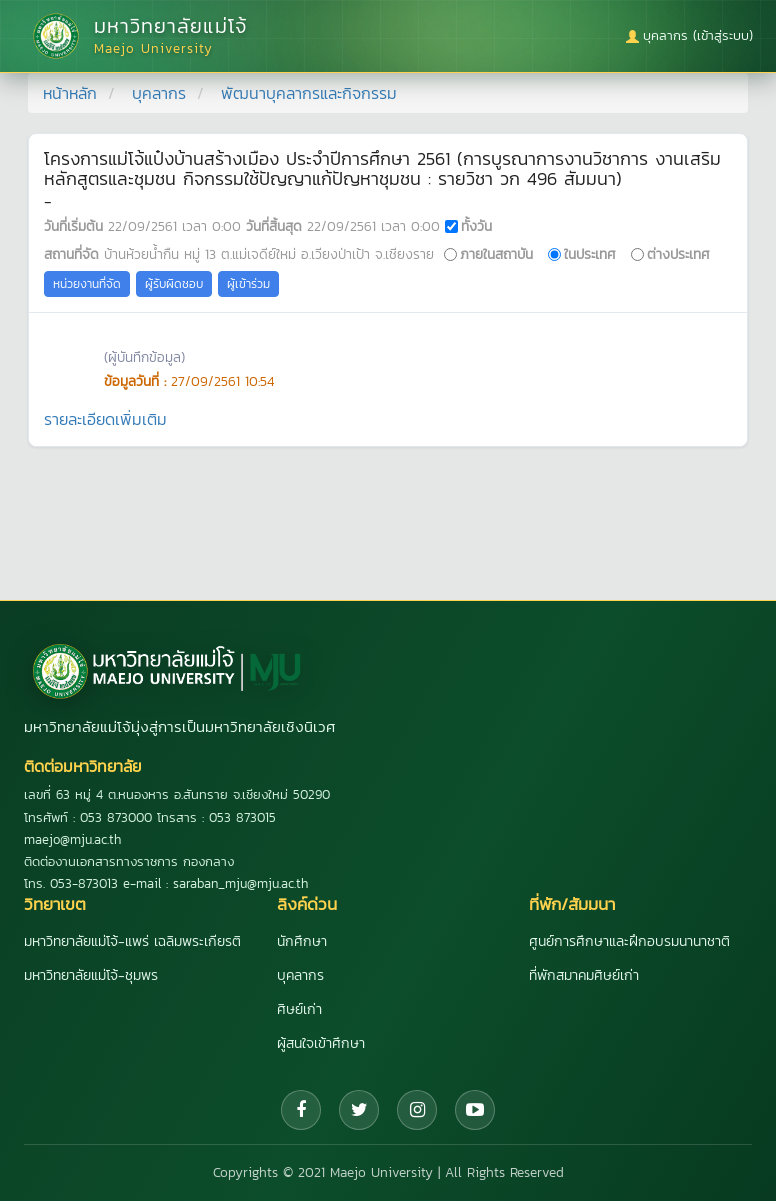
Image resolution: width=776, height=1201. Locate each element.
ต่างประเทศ (678, 254)
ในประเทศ (590, 254)
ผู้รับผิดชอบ (174, 284)
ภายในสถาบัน (496, 254)
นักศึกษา (302, 941)
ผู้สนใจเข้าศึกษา (321, 1043)
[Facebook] (301, 1110)
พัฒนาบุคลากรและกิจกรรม (309, 93)
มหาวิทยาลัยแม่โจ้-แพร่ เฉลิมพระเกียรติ (132, 941)
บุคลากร (159, 93)
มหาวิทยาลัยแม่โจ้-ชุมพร (91, 975)
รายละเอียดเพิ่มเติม (105, 419)
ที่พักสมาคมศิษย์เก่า (584, 975)
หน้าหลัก (70, 93)
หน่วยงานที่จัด (87, 284)
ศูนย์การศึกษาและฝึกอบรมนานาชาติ (629, 941)
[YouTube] (475, 1110)
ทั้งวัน (476, 226)
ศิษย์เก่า (299, 1009)
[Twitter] (359, 1110)
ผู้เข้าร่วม (248, 284)
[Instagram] (417, 1110)
